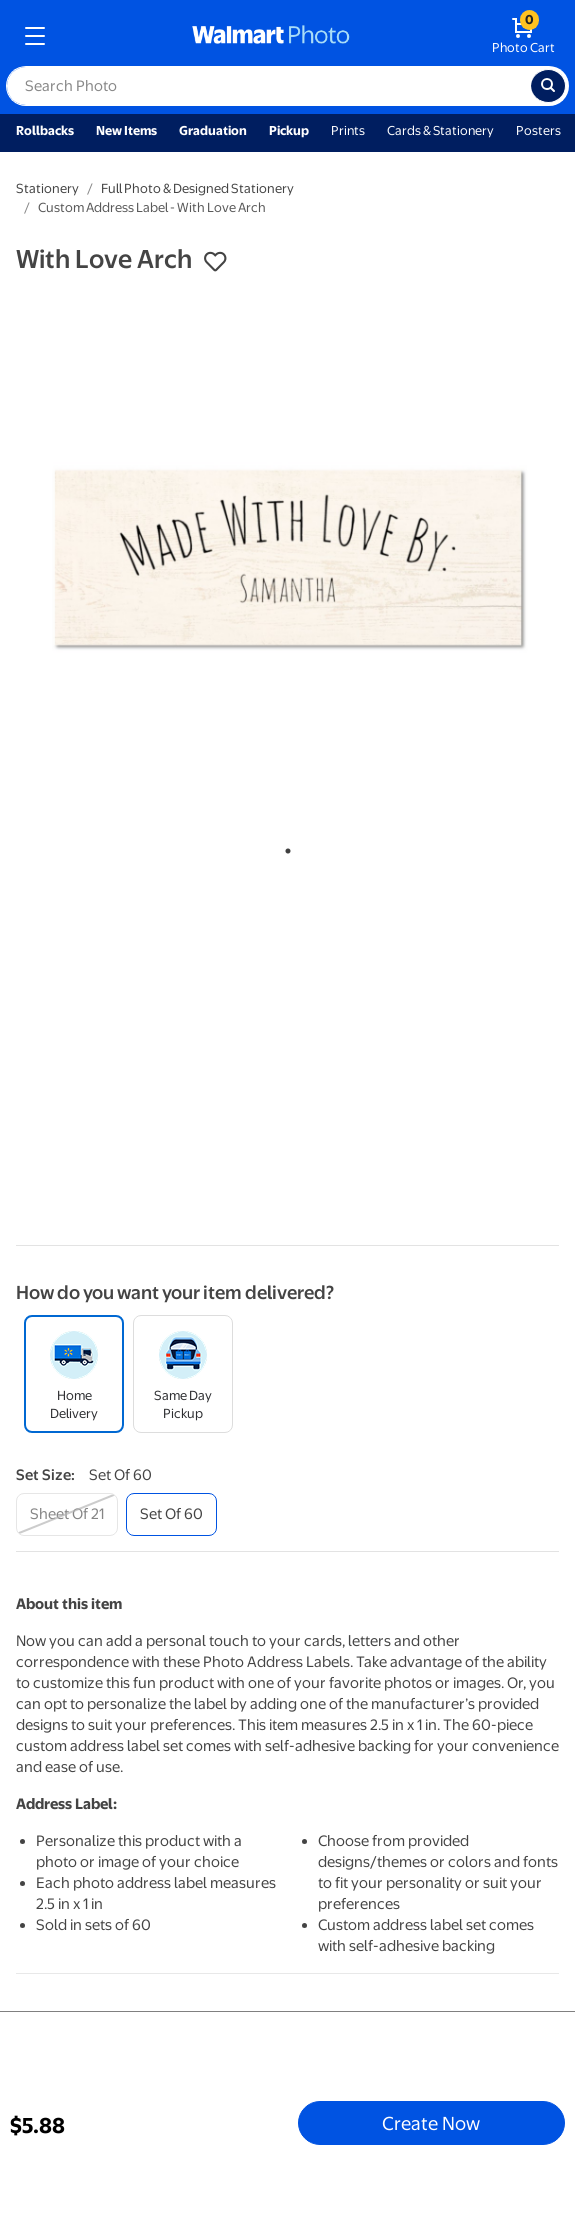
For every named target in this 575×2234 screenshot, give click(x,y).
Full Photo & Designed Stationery (197, 188)
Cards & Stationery (440, 130)
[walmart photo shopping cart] (523, 36)
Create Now (431, 2123)
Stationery (47, 188)
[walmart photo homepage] (271, 36)
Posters (538, 130)
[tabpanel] (287, 559)
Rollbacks (45, 130)
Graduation (213, 130)
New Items (126, 130)
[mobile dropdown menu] (35, 36)
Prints (348, 130)
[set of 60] (171, 1514)
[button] (215, 262)
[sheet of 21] (67, 1514)
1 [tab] (284, 847)
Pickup (289, 130)
